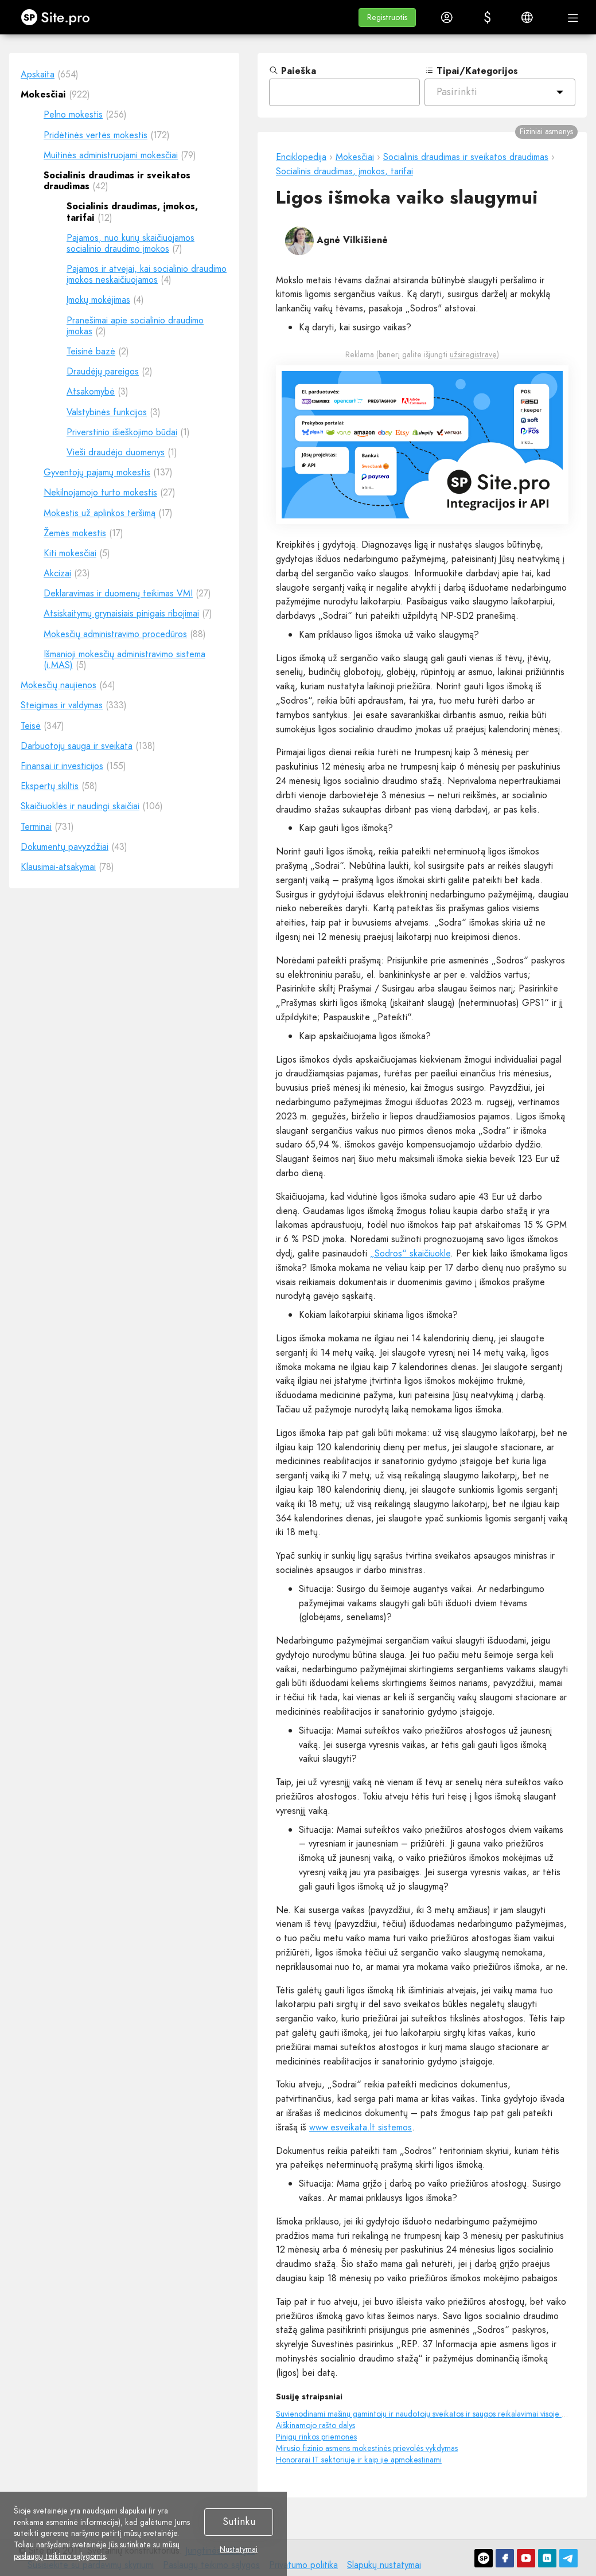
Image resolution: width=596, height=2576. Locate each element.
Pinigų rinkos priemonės (316, 2436)
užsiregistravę (473, 354)
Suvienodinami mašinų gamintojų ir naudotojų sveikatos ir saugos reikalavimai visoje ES (423, 2413)
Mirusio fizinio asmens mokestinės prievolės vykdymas (367, 2448)
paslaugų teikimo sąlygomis (60, 2556)
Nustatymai (239, 2549)
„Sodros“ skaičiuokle (410, 1253)
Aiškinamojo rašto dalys (315, 2425)
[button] (387, 17)
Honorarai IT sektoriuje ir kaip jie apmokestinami (359, 2459)
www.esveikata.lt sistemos (360, 2127)
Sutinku (239, 2521)
